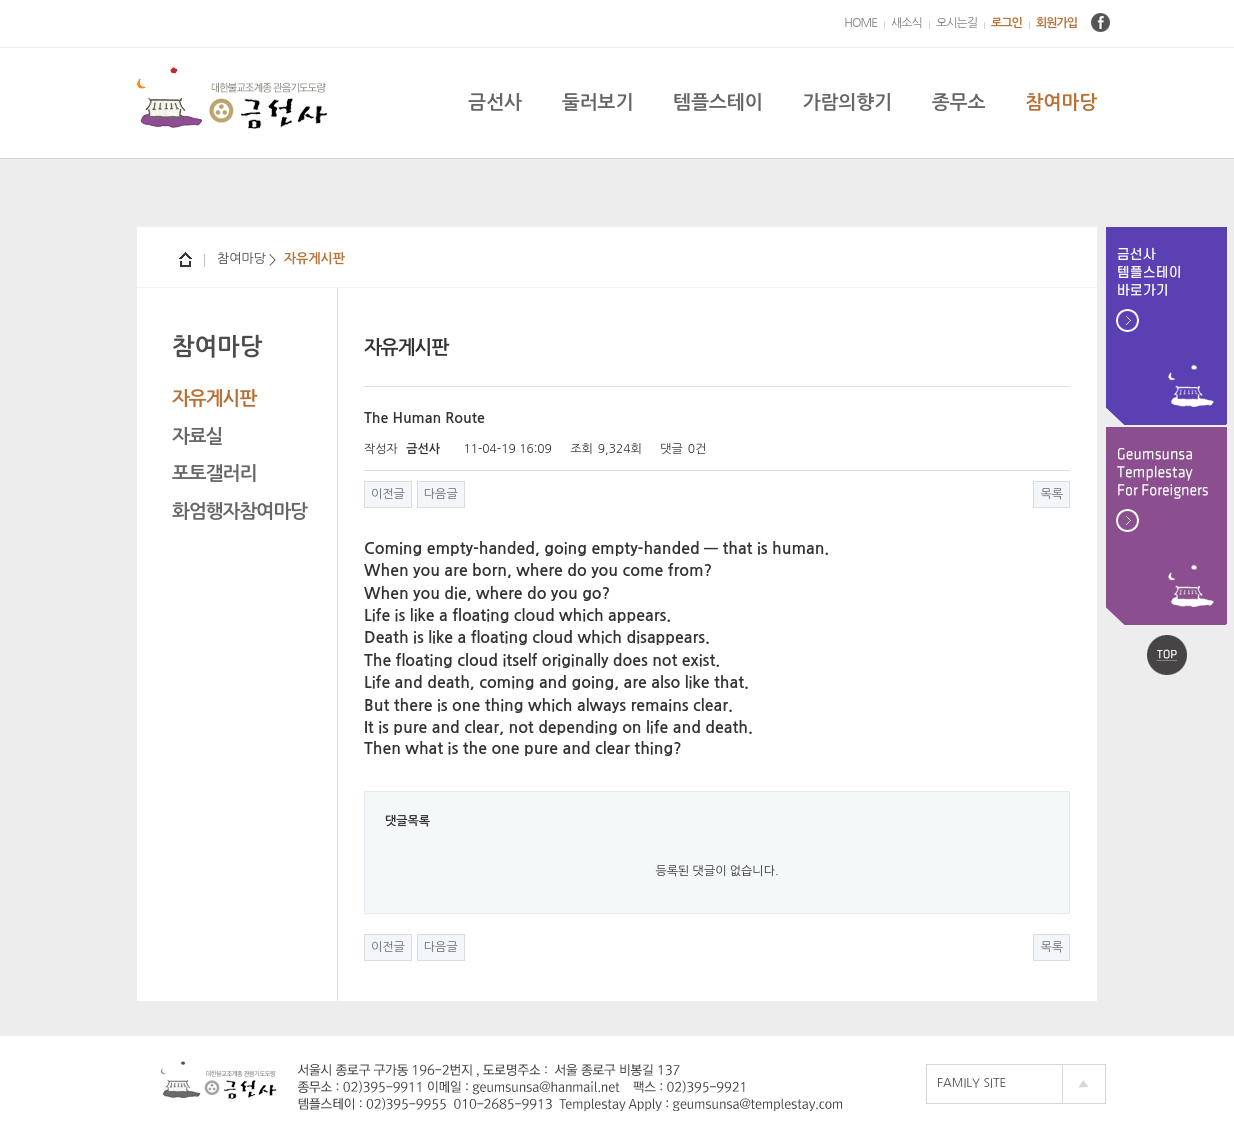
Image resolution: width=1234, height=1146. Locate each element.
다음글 (441, 494)
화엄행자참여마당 (239, 511)
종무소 (959, 102)
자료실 (197, 436)
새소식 (906, 23)
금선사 (495, 102)
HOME (860, 23)
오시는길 (956, 23)
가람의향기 (847, 102)
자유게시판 (214, 398)
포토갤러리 (214, 473)
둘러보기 (597, 102)
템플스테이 (717, 102)
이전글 (388, 494)
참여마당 (1061, 102)
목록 (1051, 494)
